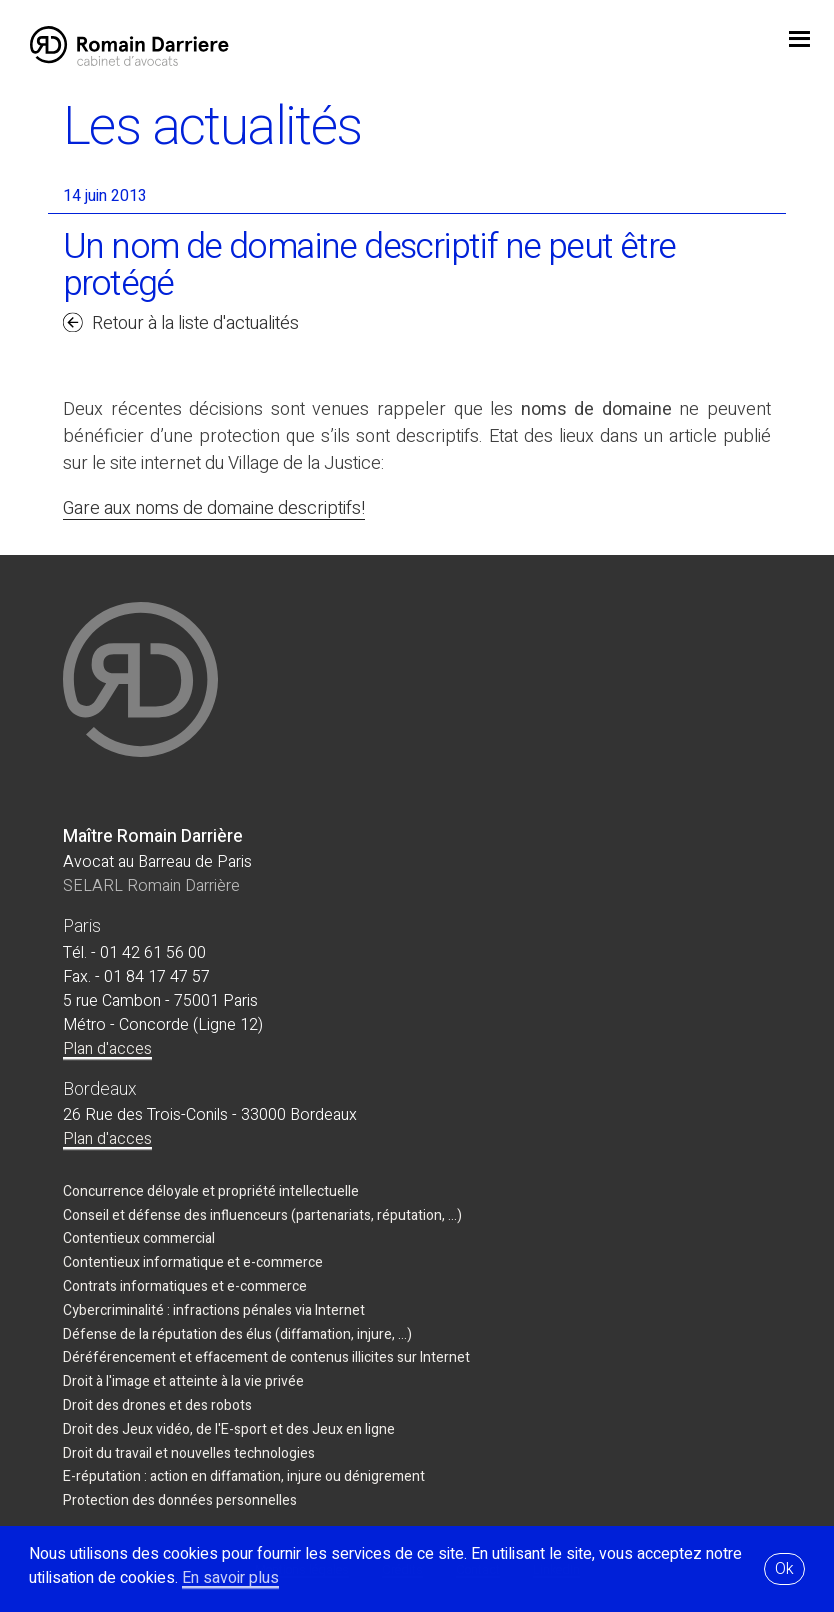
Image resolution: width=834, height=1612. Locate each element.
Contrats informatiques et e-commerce (185, 1286)
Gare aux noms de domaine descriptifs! (214, 508)
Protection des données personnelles (180, 1500)
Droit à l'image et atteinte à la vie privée (183, 1381)
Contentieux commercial (139, 1238)
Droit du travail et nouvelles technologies (189, 1453)
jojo (799, 41)
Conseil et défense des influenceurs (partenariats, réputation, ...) (262, 1215)
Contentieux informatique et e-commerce (193, 1262)
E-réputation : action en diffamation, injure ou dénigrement (244, 1476)
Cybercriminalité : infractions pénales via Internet (214, 1310)
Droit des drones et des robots (157, 1405)
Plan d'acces (107, 1049)
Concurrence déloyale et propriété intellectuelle (211, 1191)
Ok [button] (784, 1569)
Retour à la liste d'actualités (195, 323)
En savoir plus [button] (230, 1578)
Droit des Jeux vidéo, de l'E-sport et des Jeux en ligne (229, 1429)
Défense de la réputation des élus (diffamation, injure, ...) (237, 1334)
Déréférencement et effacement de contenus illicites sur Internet (266, 1357)
